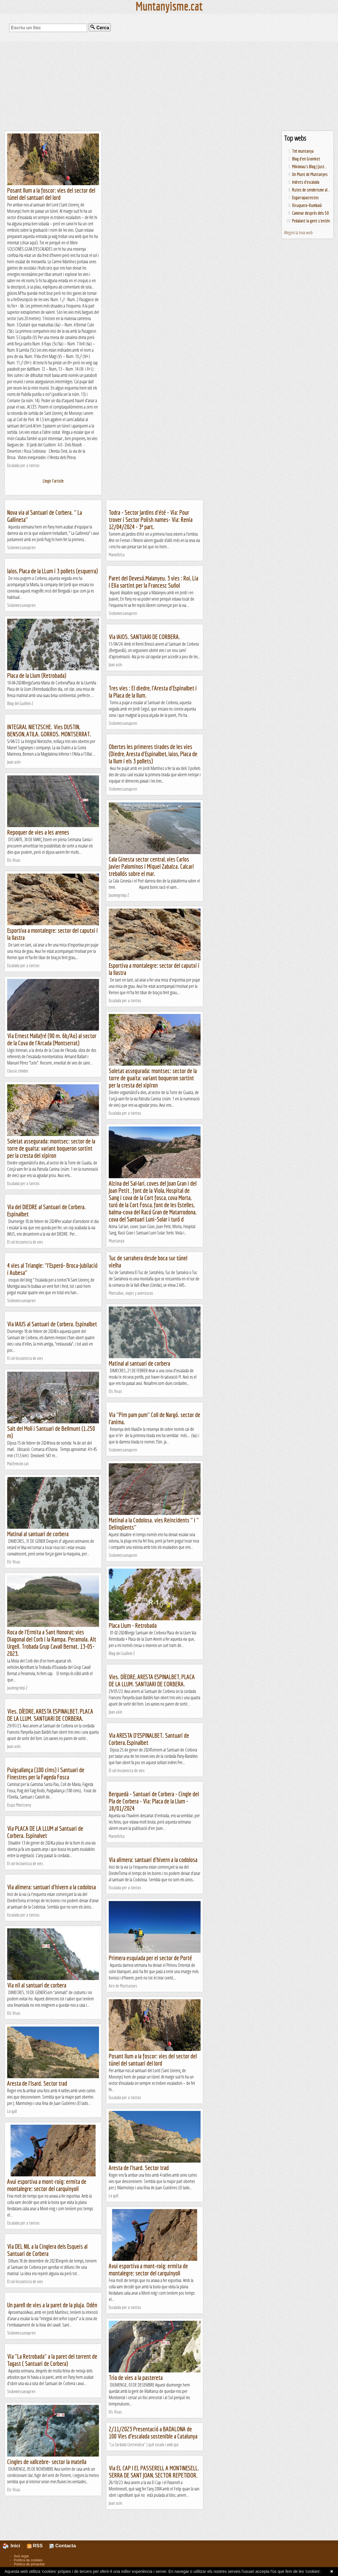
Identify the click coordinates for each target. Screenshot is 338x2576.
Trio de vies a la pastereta (136, 2377)
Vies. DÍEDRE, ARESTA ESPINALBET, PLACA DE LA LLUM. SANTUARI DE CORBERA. (152, 1680)
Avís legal (21, 2556)
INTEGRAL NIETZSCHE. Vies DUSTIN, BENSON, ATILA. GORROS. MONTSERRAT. (49, 730)
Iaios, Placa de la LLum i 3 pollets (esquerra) (52, 570)
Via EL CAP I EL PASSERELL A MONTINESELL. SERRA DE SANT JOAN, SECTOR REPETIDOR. (154, 2471)
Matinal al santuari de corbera (139, 1363)
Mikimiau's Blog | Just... (309, 166)
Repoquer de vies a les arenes (38, 832)
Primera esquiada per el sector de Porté (150, 1957)
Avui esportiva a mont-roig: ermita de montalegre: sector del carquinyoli (46, 2185)
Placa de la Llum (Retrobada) (36, 675)
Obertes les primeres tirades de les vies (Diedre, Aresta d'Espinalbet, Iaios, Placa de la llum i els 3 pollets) (153, 754)
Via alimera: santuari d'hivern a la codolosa (153, 1859)
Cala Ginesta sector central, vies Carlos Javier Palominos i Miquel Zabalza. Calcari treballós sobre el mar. (151, 866)
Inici (14, 2545)
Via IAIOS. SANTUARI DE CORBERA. (144, 636)
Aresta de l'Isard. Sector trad (37, 2083)
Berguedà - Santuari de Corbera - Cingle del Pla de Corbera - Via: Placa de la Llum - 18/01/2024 (154, 1801)
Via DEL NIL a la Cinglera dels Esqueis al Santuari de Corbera (47, 2250)
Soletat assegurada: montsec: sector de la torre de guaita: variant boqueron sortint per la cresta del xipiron (153, 1078)
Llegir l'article (53, 480)
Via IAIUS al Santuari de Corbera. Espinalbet (52, 1323)
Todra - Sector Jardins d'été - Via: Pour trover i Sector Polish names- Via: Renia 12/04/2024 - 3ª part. (151, 519)
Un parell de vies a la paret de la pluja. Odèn (52, 2304)
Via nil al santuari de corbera (36, 1985)
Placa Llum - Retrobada (133, 1625)
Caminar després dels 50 (310, 213)
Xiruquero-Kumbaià (307, 205)
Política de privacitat (29, 2564)
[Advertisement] (169, 86)
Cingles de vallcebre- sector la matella (46, 2461)
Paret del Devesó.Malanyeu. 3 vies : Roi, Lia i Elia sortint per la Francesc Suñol (153, 581)
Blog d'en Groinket (306, 158)
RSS (35, 2545)
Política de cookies (28, 2560)
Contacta (62, 2545)
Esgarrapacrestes (305, 197)
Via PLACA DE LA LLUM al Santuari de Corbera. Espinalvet (45, 1832)
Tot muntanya (303, 151)
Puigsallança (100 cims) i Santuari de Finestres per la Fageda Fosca (45, 1773)
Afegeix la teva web (298, 232)
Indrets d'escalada (305, 182)
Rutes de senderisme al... (311, 189)
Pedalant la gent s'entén (311, 220)
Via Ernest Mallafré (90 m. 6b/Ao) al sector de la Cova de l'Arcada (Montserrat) (51, 1039)
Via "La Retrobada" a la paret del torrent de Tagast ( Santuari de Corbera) (52, 2360)
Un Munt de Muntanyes (310, 174)
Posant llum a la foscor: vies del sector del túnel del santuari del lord (51, 194)
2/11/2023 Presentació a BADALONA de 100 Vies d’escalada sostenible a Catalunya (153, 2432)
